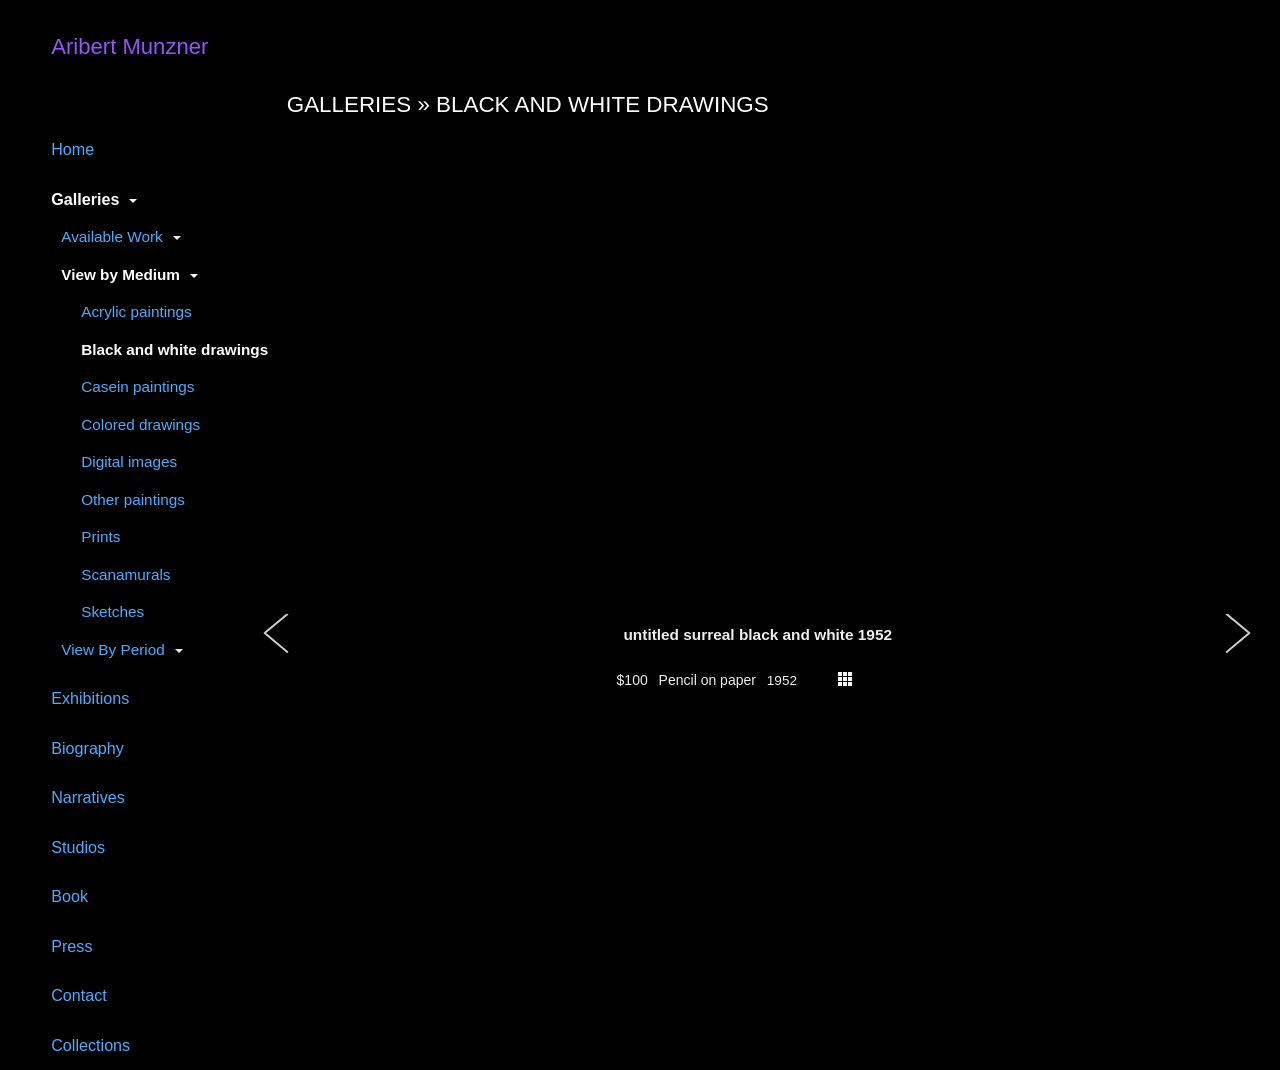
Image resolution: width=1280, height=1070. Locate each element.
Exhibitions (90, 698)
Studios (78, 847)
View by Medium (120, 274)
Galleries (85, 199)
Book (69, 896)
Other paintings (133, 499)
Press (71, 946)
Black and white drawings (174, 349)
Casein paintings (137, 386)
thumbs (845, 679)
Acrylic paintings (136, 311)
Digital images (129, 461)
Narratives (88, 797)
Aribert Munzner (129, 46)
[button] (277, 654)
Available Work (111, 236)
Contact (79, 995)
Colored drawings (140, 424)
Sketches (112, 611)
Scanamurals (125, 574)
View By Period (112, 649)
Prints (100, 536)
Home (72, 149)
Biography (87, 748)
